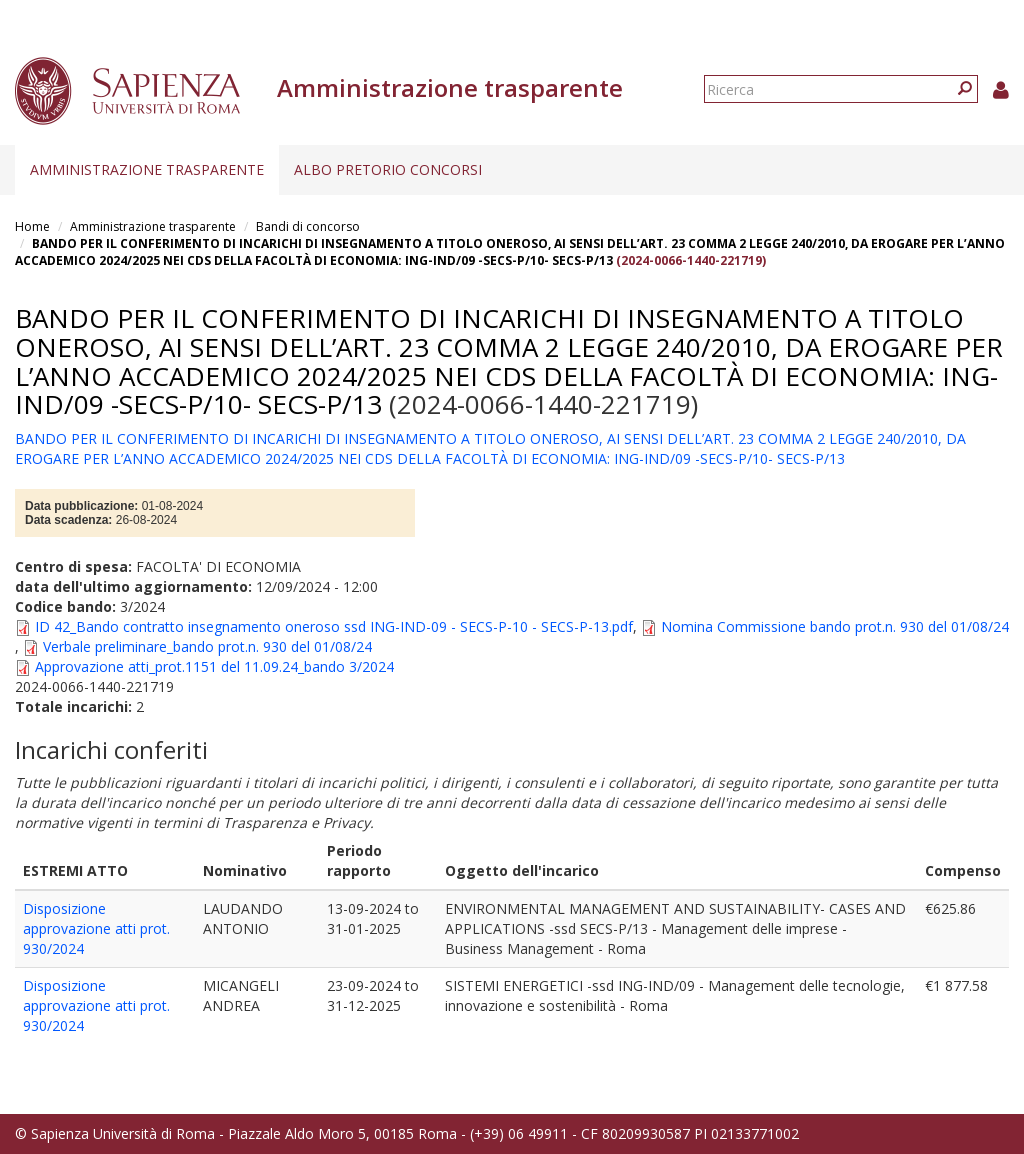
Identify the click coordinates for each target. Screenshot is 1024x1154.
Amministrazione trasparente (147, 169)
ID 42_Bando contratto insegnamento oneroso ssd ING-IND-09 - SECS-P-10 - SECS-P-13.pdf (334, 626)
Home (32, 226)
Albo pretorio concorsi (388, 169)
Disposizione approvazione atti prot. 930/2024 (96, 928)
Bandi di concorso (308, 226)
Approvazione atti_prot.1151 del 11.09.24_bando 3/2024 (214, 666)
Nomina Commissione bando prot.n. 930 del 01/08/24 (835, 626)
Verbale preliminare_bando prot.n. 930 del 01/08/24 (207, 646)
